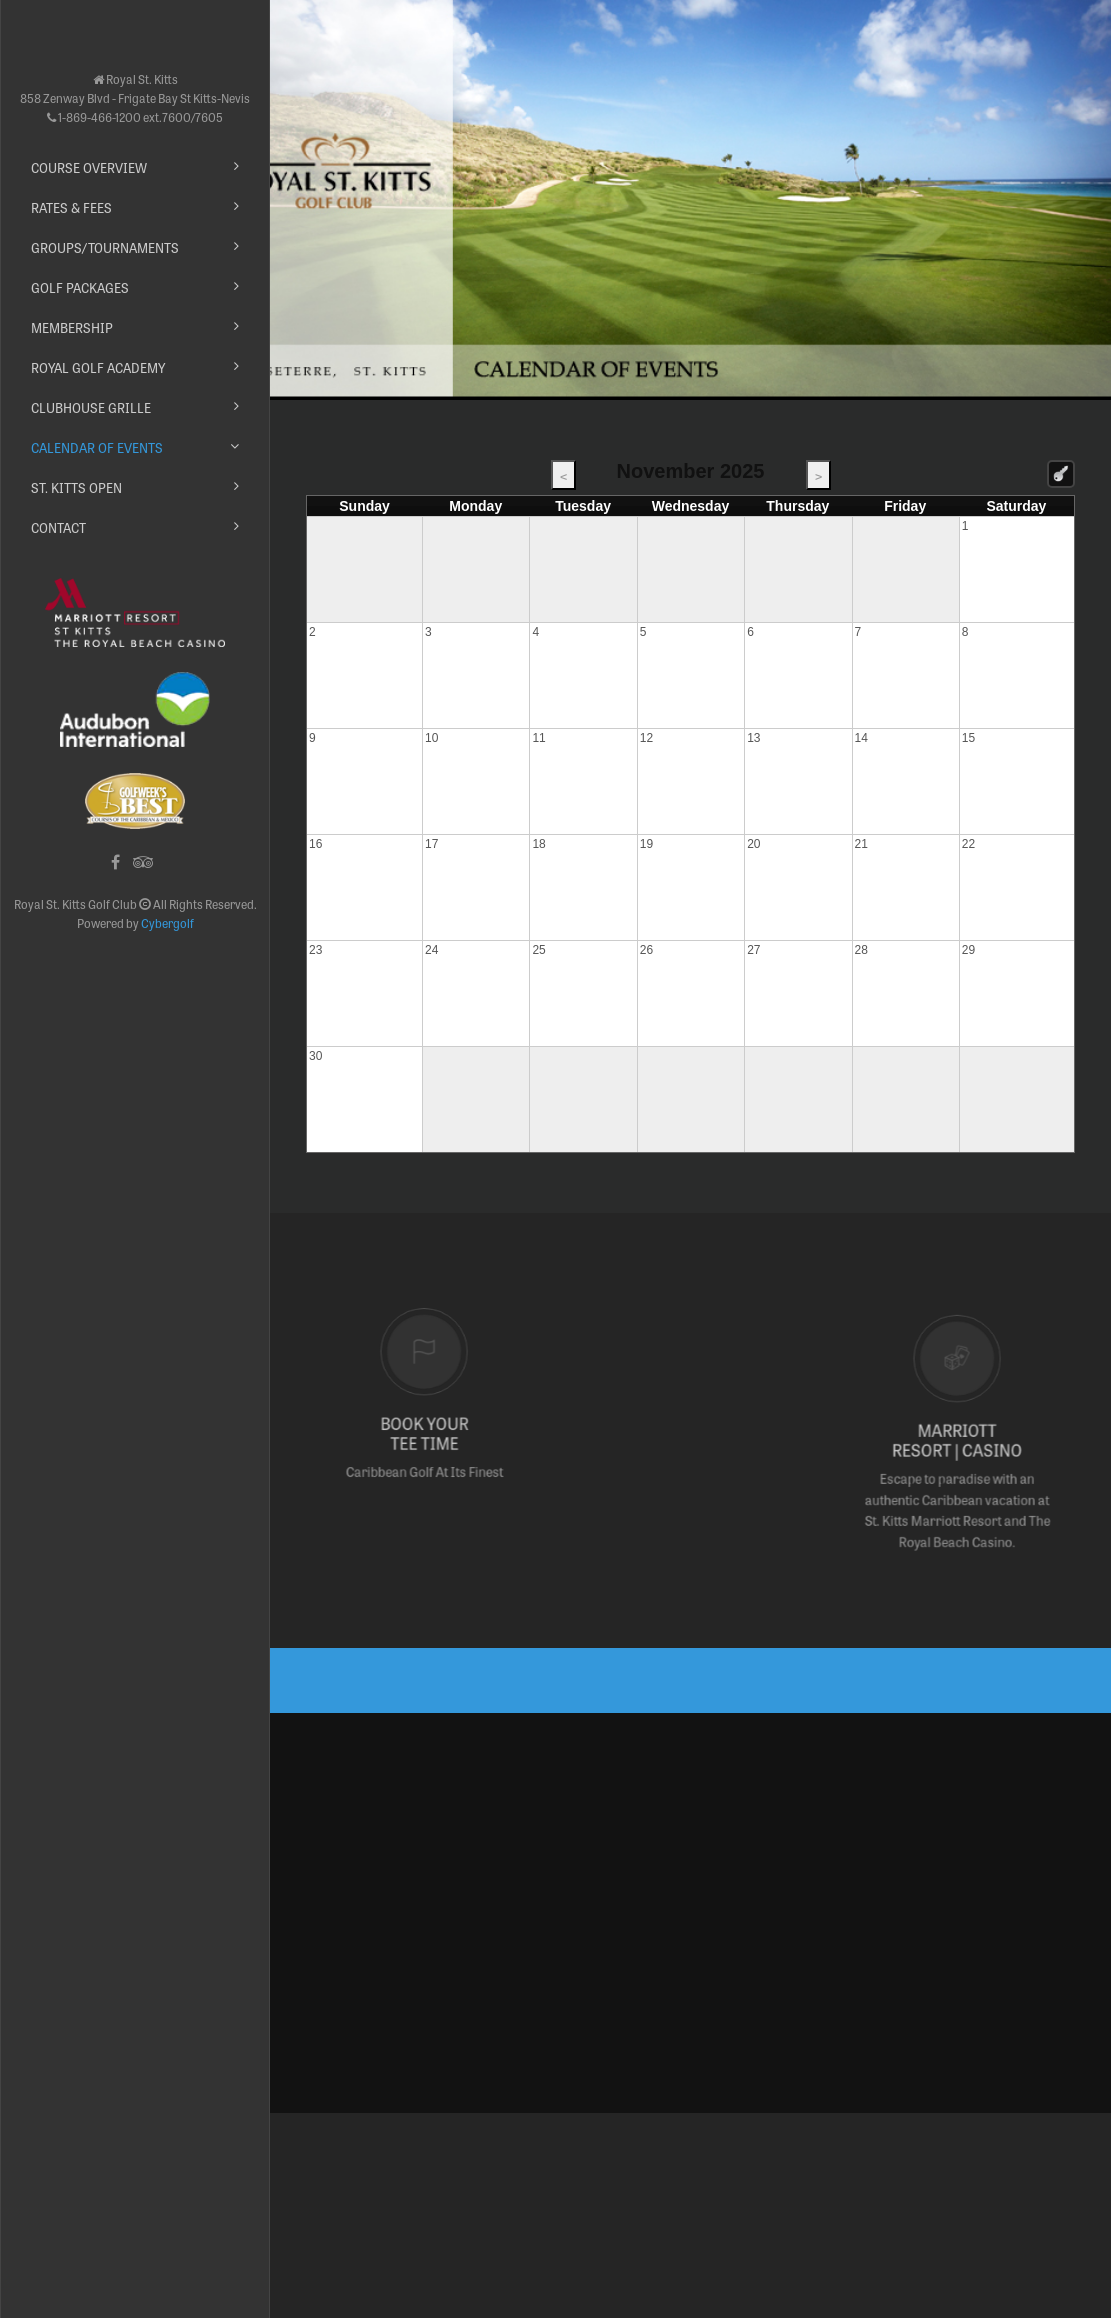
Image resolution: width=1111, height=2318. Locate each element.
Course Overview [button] (89, 167)
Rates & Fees (71, 207)
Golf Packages (80, 287)
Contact (58, 527)
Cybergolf (167, 923)
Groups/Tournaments (105, 247)
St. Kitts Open (76, 487)
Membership (72, 327)
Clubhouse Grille (91, 407)
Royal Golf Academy (98, 367)
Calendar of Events (97, 447)
